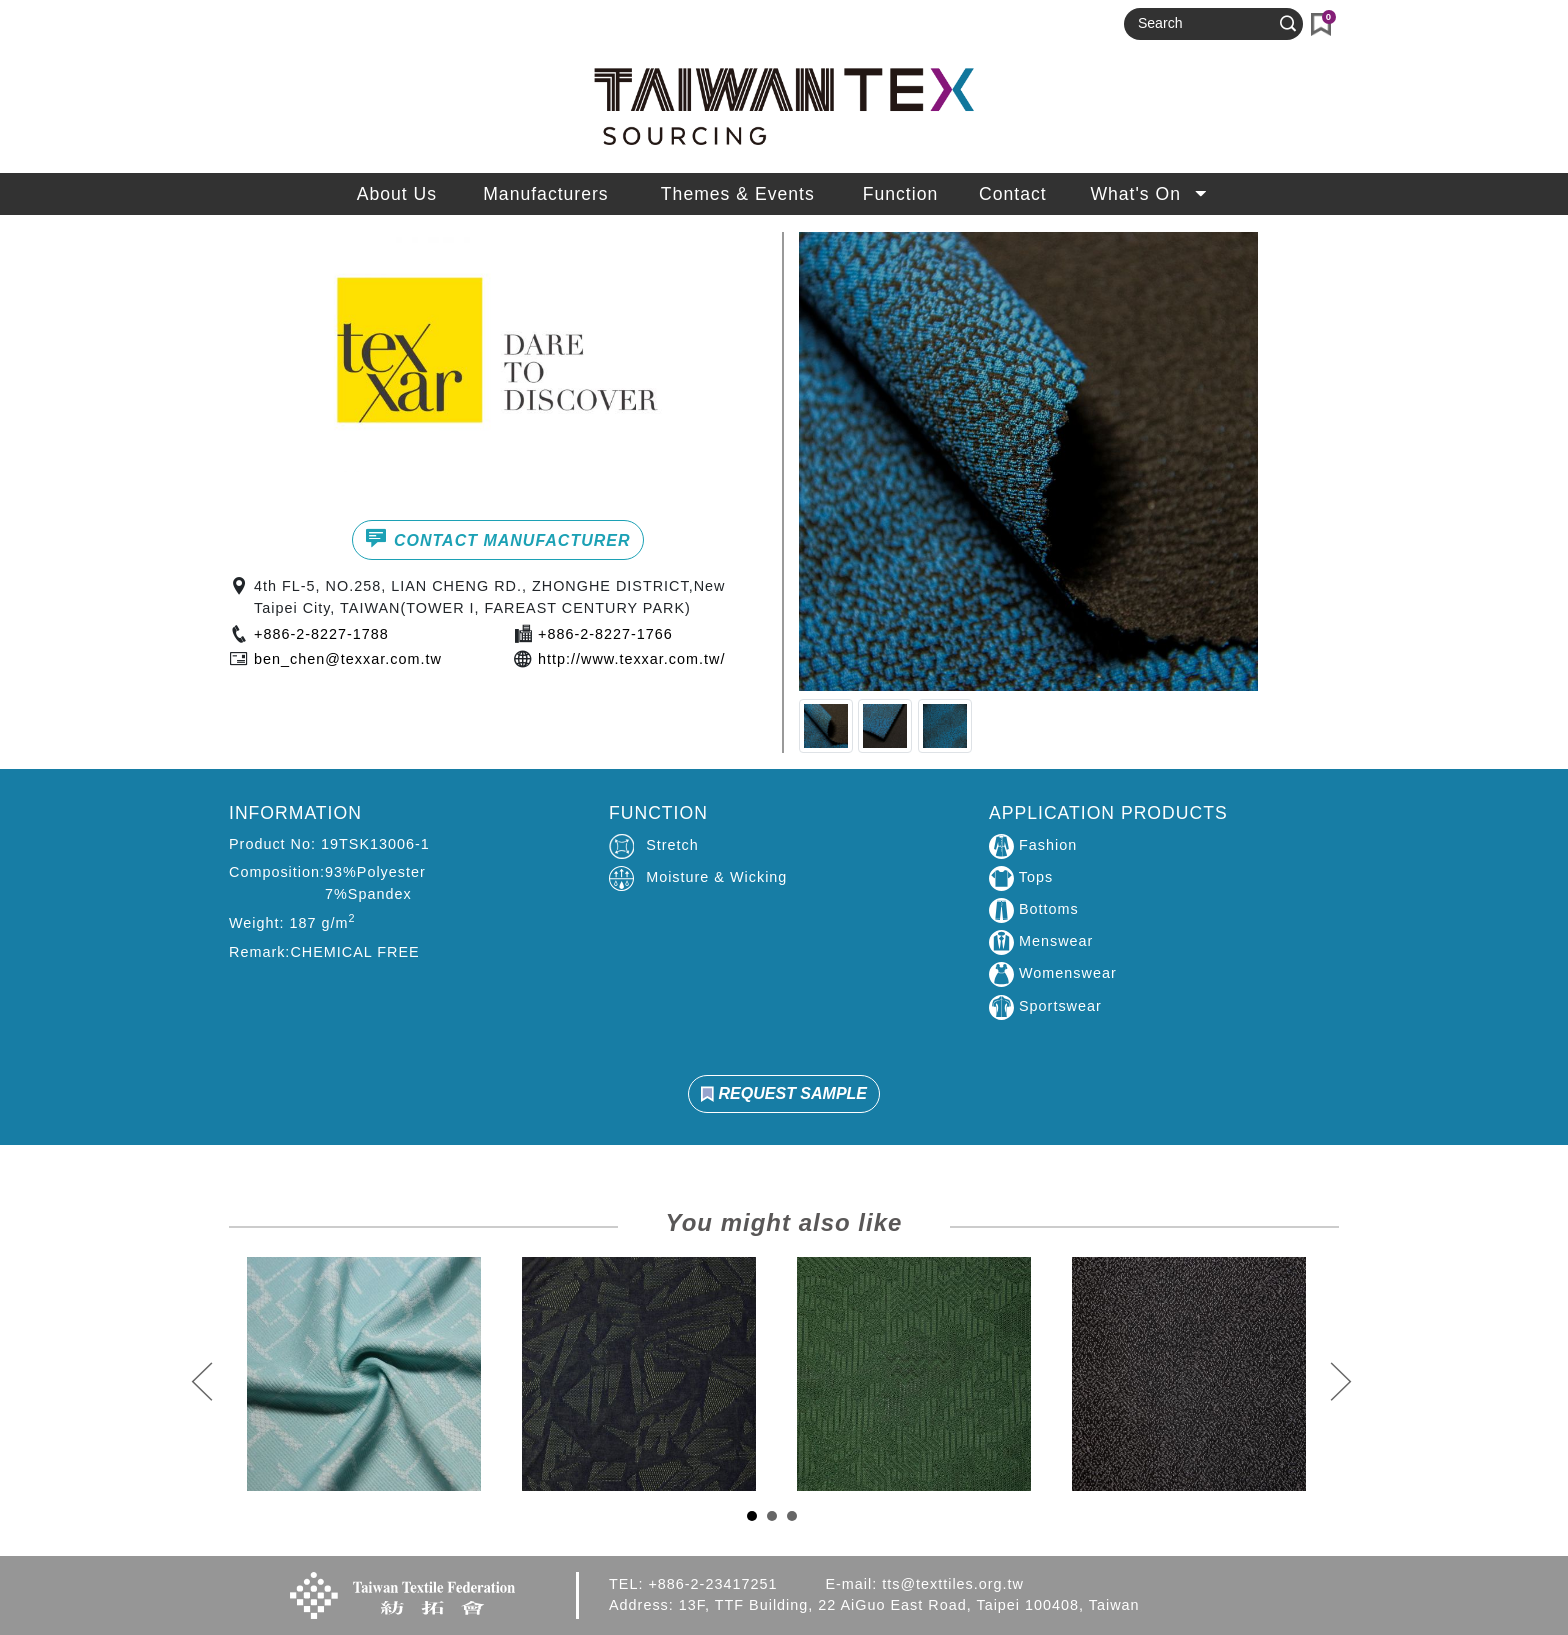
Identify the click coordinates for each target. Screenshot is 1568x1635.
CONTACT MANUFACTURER (497, 538)
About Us (397, 194)
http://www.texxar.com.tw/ (631, 659)
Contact (1013, 194)
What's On (1150, 194)
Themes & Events (738, 194)
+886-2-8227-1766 (605, 634)
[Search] (1205, 24)
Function (900, 194)
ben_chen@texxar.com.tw (348, 659)
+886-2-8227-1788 (321, 634)
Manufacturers (545, 194)
